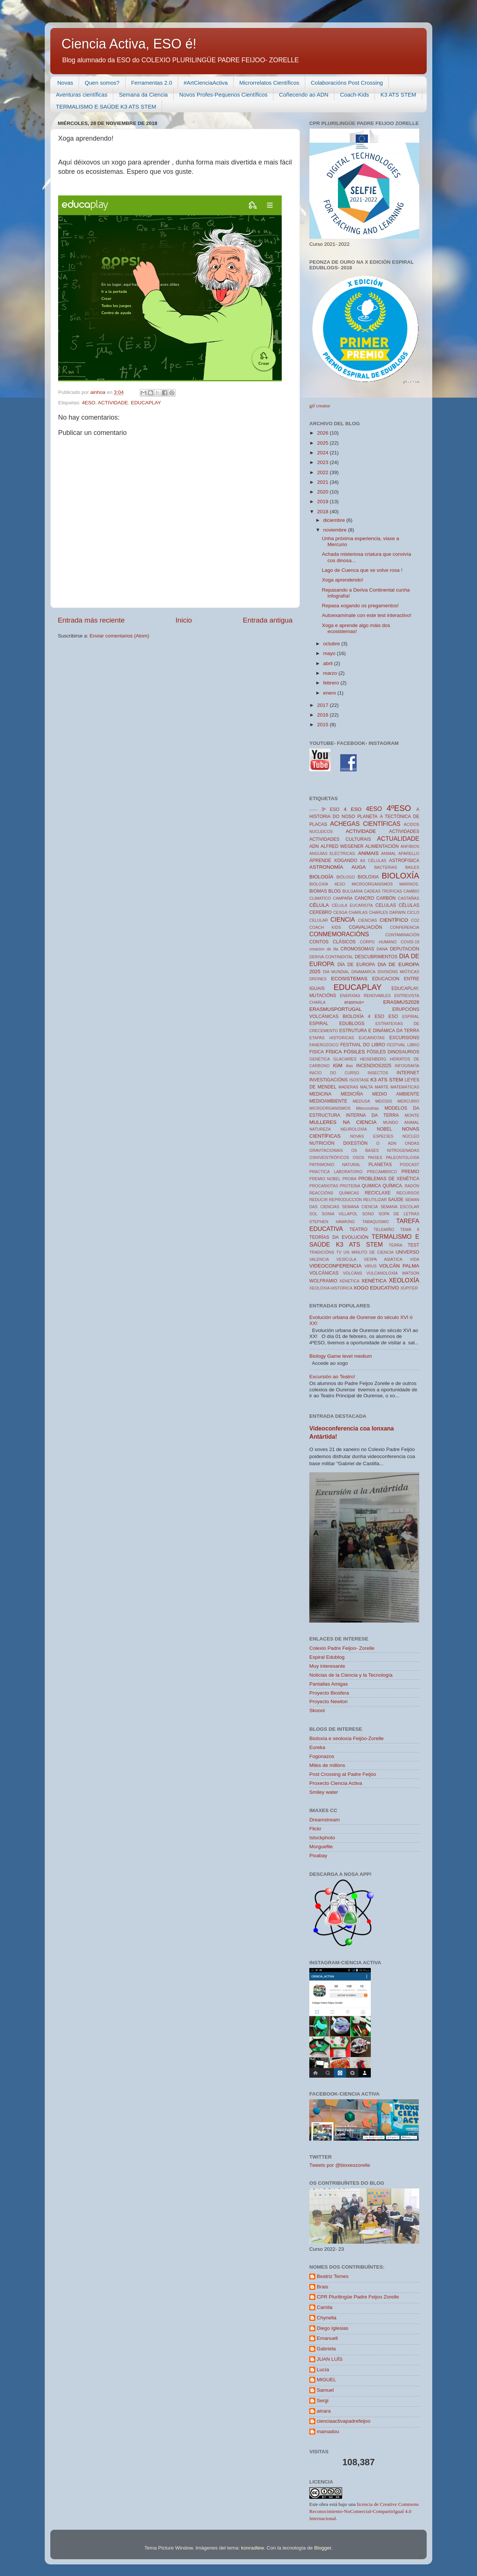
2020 (323, 492)
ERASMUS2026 (401, 1002)
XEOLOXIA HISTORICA (331, 1288)
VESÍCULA (346, 1259)
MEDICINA (320, 1094)
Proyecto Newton (328, 1701)
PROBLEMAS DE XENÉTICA (388, 1178)
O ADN (386, 1143)
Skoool (317, 1710)
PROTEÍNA (350, 1186)
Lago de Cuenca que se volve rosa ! (362, 570)
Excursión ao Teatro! (332, 1376)
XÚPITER (409, 1288)
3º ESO (330, 809)
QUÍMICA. (393, 1185)
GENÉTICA (319, 1059)
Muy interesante (327, 1666)
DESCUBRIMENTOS (376, 956)
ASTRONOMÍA (326, 867)
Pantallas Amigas (328, 1684)
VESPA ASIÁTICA (383, 1259)
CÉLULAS (409, 905)
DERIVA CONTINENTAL (331, 957)
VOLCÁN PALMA (399, 1266)
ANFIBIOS (410, 846)
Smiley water (323, 1792)
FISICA (316, 1051)
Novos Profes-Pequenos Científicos (223, 94)
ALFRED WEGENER (341, 846)
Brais (322, 2287)
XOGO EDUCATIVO (376, 1288)
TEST (413, 1245)
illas (349, 1065)
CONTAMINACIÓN (402, 935)
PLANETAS (380, 1164)
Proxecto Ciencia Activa (335, 1783)
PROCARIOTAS (323, 1186)
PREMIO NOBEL (325, 1178)
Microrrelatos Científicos (269, 82)
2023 (323, 462)
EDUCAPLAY (146, 402)
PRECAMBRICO (382, 1171)
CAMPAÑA (343, 898)
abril (328, 663)
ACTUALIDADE (398, 838)
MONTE (412, 1115)
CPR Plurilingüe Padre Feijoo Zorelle (358, 2297)
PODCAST (409, 1164)
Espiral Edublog (327, 1657)
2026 (323, 433)
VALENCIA (319, 1259)
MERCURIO (408, 1101)
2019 (323, 501)
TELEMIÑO (383, 1229)
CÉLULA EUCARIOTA (352, 905)
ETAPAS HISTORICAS (331, 1037)
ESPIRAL (410, 1016)
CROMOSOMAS (357, 949)
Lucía (323, 2369)
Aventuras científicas (81, 94)
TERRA (395, 1245)
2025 (323, 443)
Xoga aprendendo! (342, 580)
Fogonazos (321, 1756)
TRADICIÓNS (321, 1252)
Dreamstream (324, 1820)
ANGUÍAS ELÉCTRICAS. (332, 853)
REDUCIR (318, 1199)
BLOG (334, 891)
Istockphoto (322, 1837)
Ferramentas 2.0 (151, 82)
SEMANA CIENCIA (360, 1206)
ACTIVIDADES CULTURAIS (340, 839)
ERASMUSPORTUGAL (335, 1009)
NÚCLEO (410, 1136)
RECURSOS (408, 1193)
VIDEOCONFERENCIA (335, 1266)
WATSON (410, 1273)
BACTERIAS (385, 867)
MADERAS (348, 1087)
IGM (337, 1065)
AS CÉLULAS (373, 860)
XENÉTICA (374, 1281)
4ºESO (398, 808)
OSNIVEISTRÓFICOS (329, 1157)
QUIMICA (371, 1185)
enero (330, 693)
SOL (313, 1214)
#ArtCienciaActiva (206, 82)
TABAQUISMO (375, 1221)
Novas (65, 82)
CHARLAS (358, 912)
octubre (332, 643)
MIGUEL (326, 2379)
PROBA (349, 1178)
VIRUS (370, 1266)
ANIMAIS (368, 853)
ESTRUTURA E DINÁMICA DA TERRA (379, 1030)
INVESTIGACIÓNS (328, 1079)
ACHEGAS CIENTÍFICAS (365, 823)
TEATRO (358, 1229)
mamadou (328, 2431)
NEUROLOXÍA (354, 1129)
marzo (330, 673)
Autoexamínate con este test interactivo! (366, 615)
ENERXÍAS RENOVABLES (365, 995)
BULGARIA (352, 891)
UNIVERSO (407, 1252)
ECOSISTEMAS (349, 978)
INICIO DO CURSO (334, 1073)
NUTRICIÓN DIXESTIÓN (338, 1143)
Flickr (315, 1828)
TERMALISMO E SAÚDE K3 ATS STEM (106, 106)
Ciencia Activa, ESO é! (128, 43)
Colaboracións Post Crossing (347, 82)
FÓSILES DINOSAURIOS (393, 1051)
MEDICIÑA (352, 1094)
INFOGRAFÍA (407, 1065)
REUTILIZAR (375, 1199)
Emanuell (327, 2338)
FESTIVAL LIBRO (403, 1045)
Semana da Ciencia (143, 94)
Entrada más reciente (91, 620)
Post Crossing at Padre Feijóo (342, 1774)
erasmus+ (354, 1002)
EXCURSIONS (404, 1037)
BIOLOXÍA (400, 875)
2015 (323, 724)
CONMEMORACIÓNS (339, 934)
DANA (382, 949)
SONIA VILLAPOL (340, 1214)
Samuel (325, 2390)
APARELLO (408, 853)
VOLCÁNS (352, 1273)
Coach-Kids (354, 94)
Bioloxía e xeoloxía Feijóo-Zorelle (346, 1738)
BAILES (412, 867)
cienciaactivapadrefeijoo (343, 2421)
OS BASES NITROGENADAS (385, 1150)
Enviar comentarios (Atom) (119, 636)
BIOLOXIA (368, 877)
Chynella (327, 2317)
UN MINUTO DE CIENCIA (369, 1252)
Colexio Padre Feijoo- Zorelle (342, 1648)
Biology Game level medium (340, 1356)
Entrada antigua (268, 620)
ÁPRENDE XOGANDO (333, 860)
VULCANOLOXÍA (382, 1273)
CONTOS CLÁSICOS (332, 941)
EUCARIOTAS (371, 1037)
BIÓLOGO (346, 877)
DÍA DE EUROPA (356, 964)
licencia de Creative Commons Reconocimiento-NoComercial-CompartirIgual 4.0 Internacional (364, 2511)
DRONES (317, 979)
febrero (332, 683)
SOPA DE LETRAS (398, 1214)
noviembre (335, 530)
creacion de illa (323, 949)
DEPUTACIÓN (404, 949)
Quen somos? (102, 82)
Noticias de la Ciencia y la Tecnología (350, 1675)
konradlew (252, 2548)
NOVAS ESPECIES (372, 1136)
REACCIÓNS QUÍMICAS (334, 1193)
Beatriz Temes (332, 2276)
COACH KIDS (325, 927)
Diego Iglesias (332, 2328)
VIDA (414, 1259)
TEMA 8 (409, 1229)
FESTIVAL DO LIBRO (362, 1044)
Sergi (323, 2400)
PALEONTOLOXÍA (402, 1157)
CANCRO (364, 898)
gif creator (319, 405)
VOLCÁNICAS (323, 1273)
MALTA (366, 1087)
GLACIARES (345, 1059)
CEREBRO (320, 912)
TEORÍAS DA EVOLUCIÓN (339, 1237)
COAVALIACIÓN (365, 927)
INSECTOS (378, 1073)
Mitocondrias (367, 1108)
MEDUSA (361, 1101)
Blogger (322, 2548)
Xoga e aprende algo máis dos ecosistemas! (356, 628)
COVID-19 (410, 942)
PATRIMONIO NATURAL (335, 1164)
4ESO (88, 402)
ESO (393, 1016)
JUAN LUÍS (329, 2359)
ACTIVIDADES (404, 831)
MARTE (382, 1087)
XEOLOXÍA (404, 1280)
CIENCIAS (367, 920)
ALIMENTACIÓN (382, 846)
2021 (323, 482)
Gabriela (326, 2348)
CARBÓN (386, 898)
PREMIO (410, 1171)
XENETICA (349, 1281)
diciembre (334, 520)
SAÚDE (396, 1199)
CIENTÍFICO (394, 920)
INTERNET (408, 1072)
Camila (324, 2307)
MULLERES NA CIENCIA (342, 1122)
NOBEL (384, 1129)
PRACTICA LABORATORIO (336, 1171)
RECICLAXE (378, 1192)
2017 (323, 705)
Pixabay (318, 1855)
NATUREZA (320, 1129)
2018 (323, 511)
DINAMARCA (363, 971)
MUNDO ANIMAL (401, 1122)
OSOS (358, 1157)
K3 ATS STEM (398, 94)
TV (338, 1252)
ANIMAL (388, 853)
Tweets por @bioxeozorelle (339, 2165)
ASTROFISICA (404, 860)
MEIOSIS (383, 1101)
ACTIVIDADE (113, 402)
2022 (323, 472)
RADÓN (412, 1186)
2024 (323, 452)
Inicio (184, 620)
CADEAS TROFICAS (383, 891)
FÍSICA (334, 1051)
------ (313, 809)
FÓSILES (354, 1051)
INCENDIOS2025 (373, 1065)
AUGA (358, 867)
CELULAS (385, 905)
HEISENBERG (373, 1059)
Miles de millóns (327, 1765)
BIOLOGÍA (321, 877)
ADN (314, 846)
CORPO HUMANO (378, 942)
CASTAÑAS (408, 898)
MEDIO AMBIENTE (395, 1094)
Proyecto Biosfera (329, 1693)
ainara (324, 2411)
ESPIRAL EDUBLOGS (336, 1023)
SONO (368, 1214)
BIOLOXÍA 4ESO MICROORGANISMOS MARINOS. (364, 884)
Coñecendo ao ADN (304, 94)
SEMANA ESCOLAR (399, 1206)
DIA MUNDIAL (336, 971)
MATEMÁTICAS (405, 1087)
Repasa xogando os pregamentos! (360, 605)
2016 (323, 715)
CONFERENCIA (404, 927)
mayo (330, 653)
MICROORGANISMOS (329, 1108)
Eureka (317, 1747)
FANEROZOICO (324, 1045)
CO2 (415, 920)
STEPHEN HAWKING (332, 1221)
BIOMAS (318, 891)
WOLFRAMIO (323, 1281)
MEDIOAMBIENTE (328, 1101)
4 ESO (352, 809)
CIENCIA (343, 919)
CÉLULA (319, 905)
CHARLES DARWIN (387, 912)
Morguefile (321, 1846)
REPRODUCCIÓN (345, 1199)
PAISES (375, 1157)
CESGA (340, 912)
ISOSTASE (359, 1080)
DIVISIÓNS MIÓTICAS (398, 971)
